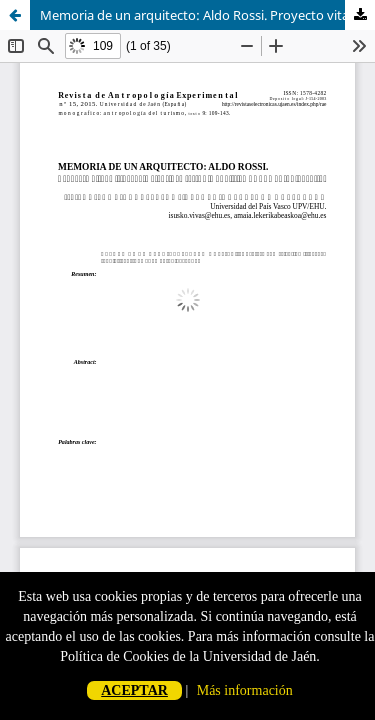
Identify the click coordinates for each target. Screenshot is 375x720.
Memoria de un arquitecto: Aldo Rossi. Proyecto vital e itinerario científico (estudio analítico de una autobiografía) (207, 15)
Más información (245, 690)
